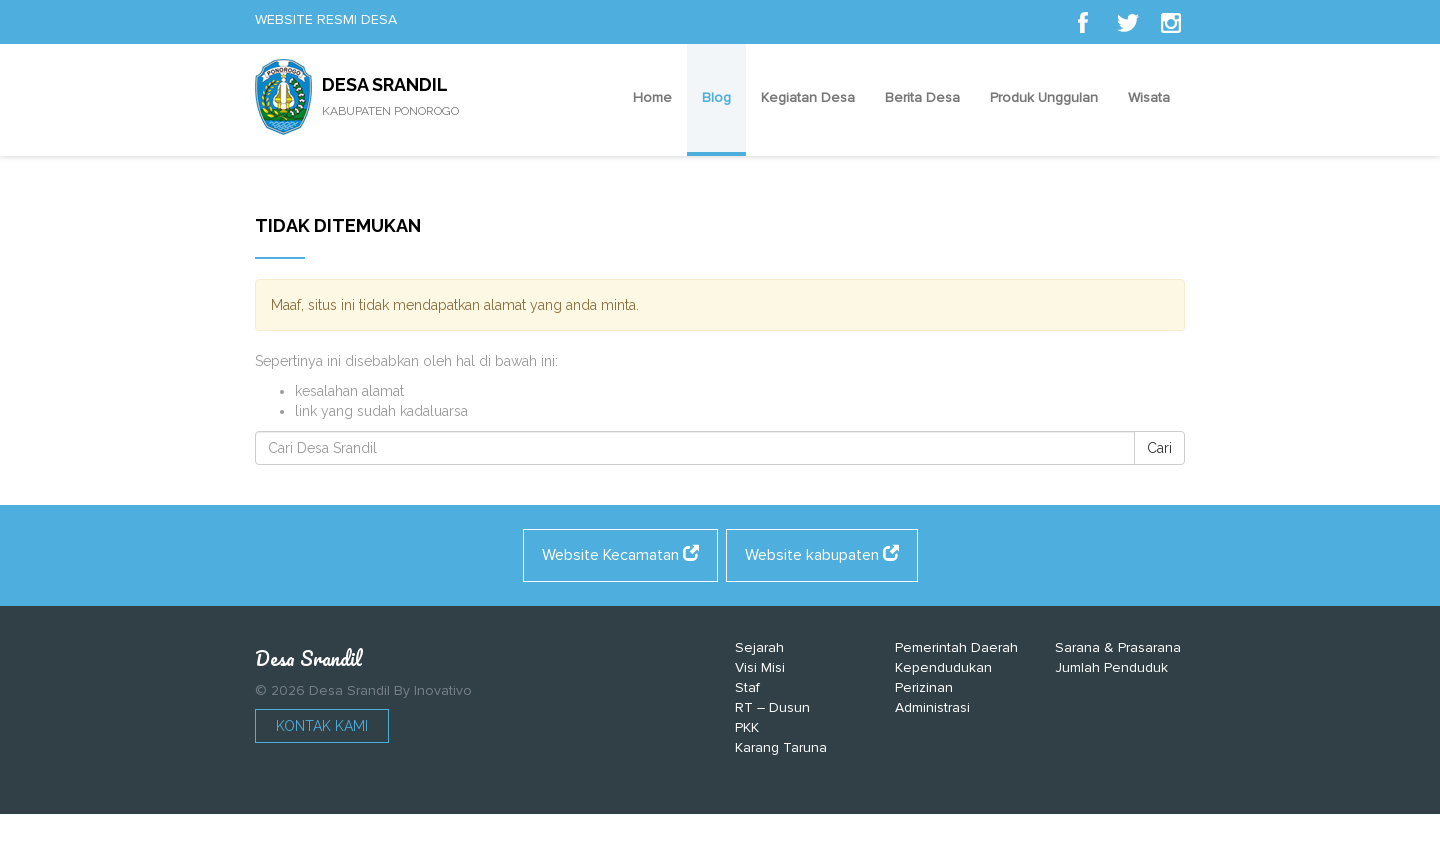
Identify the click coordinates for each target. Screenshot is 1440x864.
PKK (747, 727)
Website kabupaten (822, 555)
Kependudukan (943, 667)
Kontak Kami (322, 726)
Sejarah (759, 647)
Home (652, 97)
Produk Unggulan (1044, 97)
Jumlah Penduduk (1111, 667)
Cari (1159, 448)
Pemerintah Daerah (956, 647)
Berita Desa (922, 97)
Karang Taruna (781, 747)
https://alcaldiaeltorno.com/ (814, 844)
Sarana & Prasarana (1118, 647)
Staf (747, 687)
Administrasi (932, 707)
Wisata (1149, 97)
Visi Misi (760, 667)
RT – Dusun (772, 707)
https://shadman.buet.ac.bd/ (629, 844)
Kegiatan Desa (808, 97)
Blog (716, 97)
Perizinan (924, 687)
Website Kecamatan (620, 555)
